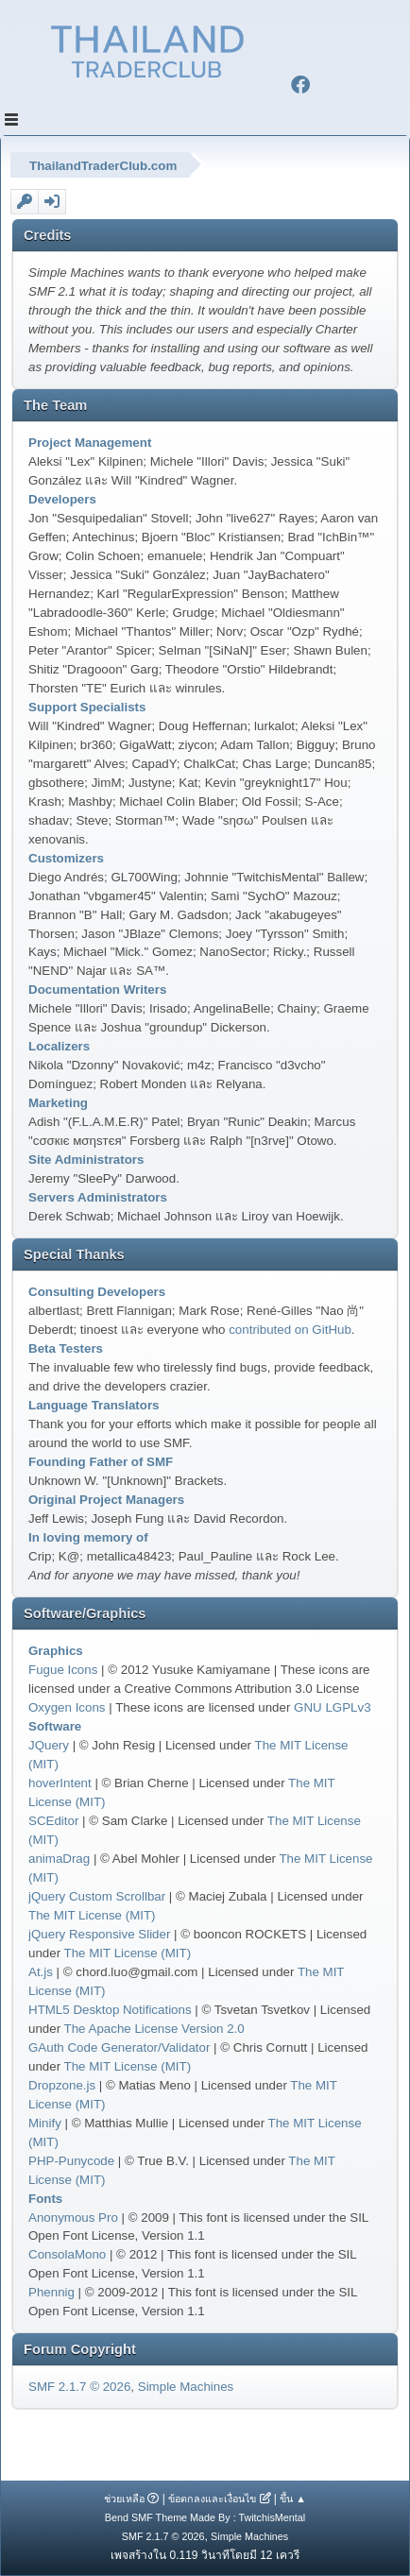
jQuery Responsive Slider (99, 1934)
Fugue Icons (62, 1670)
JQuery (48, 1745)
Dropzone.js (61, 2085)
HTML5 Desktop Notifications (110, 2010)
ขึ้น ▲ (293, 2498)
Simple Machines (185, 2387)
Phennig (51, 2292)
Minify (44, 2123)
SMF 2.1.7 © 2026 (79, 2387)
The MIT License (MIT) (92, 1915)
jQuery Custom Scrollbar (96, 1896)
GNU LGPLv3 (332, 1707)
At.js (40, 1972)
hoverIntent (60, 1783)
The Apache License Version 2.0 (154, 2029)
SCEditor (53, 1821)
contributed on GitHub (290, 1329)
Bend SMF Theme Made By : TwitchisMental (205, 2517)
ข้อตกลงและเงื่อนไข (212, 2498)
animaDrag (59, 1858)
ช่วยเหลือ (124, 2498)
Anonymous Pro (73, 2217)
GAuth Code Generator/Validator (119, 2047)
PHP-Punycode (71, 2161)
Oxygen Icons (67, 1707)
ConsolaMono (67, 2254)
